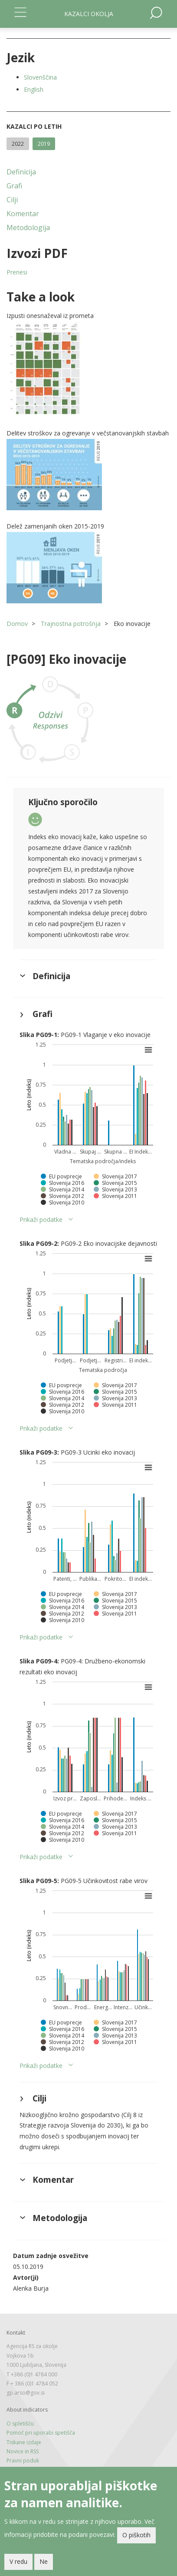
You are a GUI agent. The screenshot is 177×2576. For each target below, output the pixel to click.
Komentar (23, 213)
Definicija (21, 172)
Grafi (14, 186)
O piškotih (136, 2535)
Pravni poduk (23, 2460)
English (33, 89)
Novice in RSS (23, 2451)
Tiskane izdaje (24, 2442)
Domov (17, 623)
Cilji (12, 199)
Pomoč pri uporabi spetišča (41, 2432)
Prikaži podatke (41, 1219)
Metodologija (28, 227)
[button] (88, 369)
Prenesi (17, 272)
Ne (43, 2561)
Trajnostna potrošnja (71, 623)
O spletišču (20, 2423)
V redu (18, 2561)
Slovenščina (40, 77)
